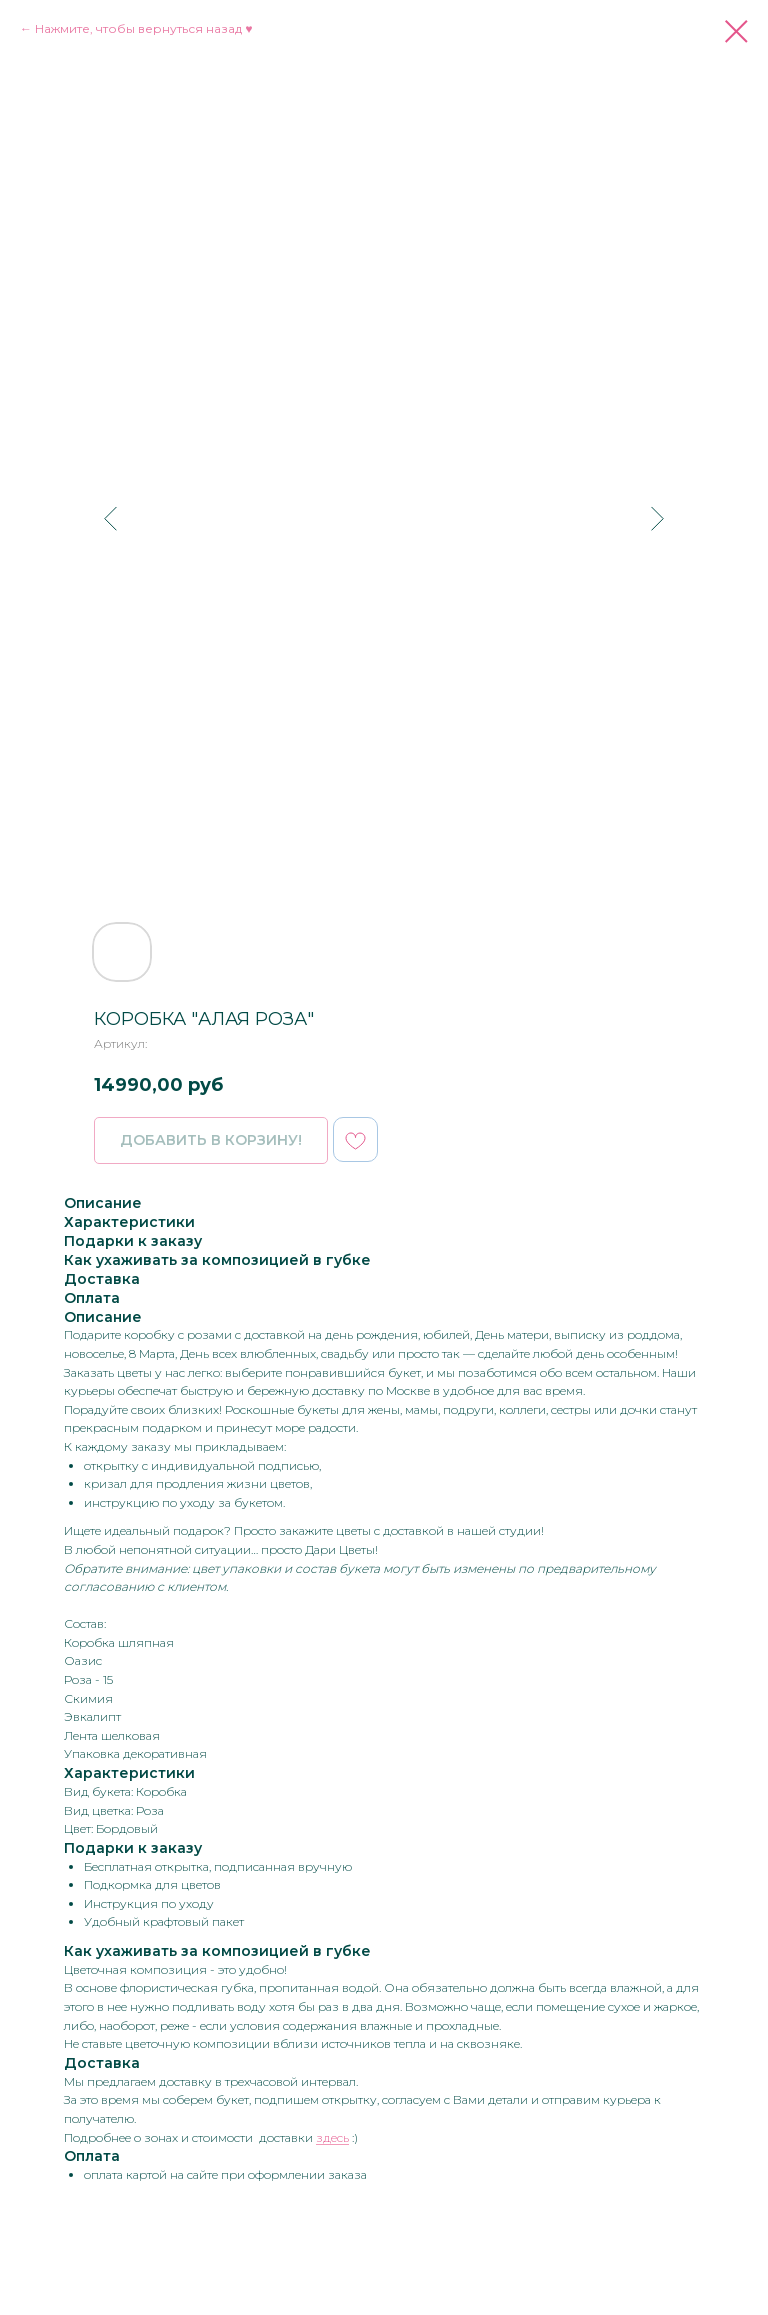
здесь (332, 2137)
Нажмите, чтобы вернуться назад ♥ (143, 28)
